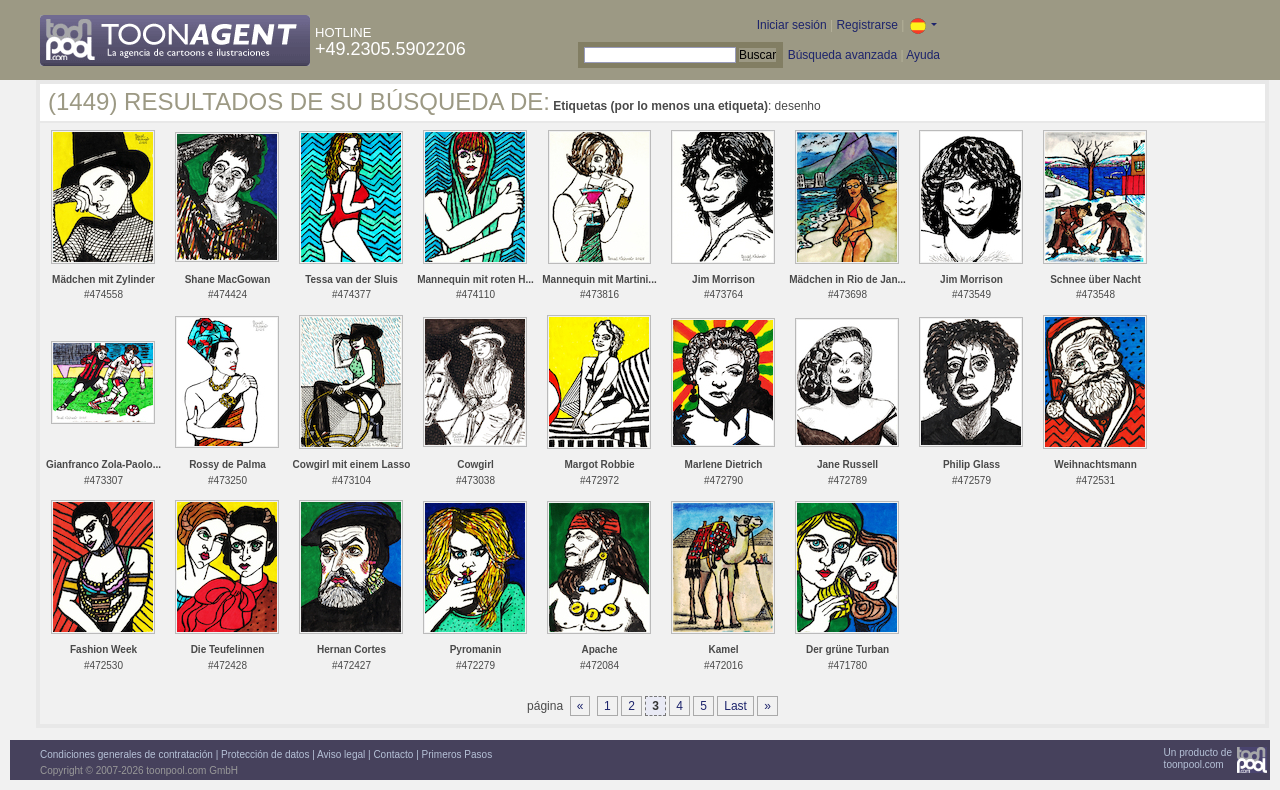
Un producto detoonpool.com (1198, 758)
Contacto (393, 754)
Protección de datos (265, 754)
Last (735, 706)
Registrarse (866, 25)
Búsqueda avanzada (842, 55)
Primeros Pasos (457, 754)
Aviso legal (341, 754)
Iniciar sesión (792, 25)
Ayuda (923, 55)
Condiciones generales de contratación (126, 754)
